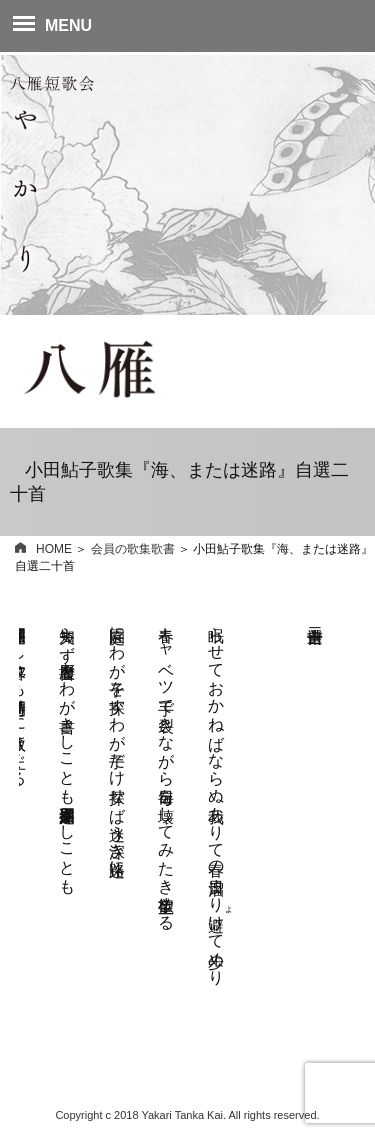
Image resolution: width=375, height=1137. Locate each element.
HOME (43, 549)
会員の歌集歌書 (133, 549)
